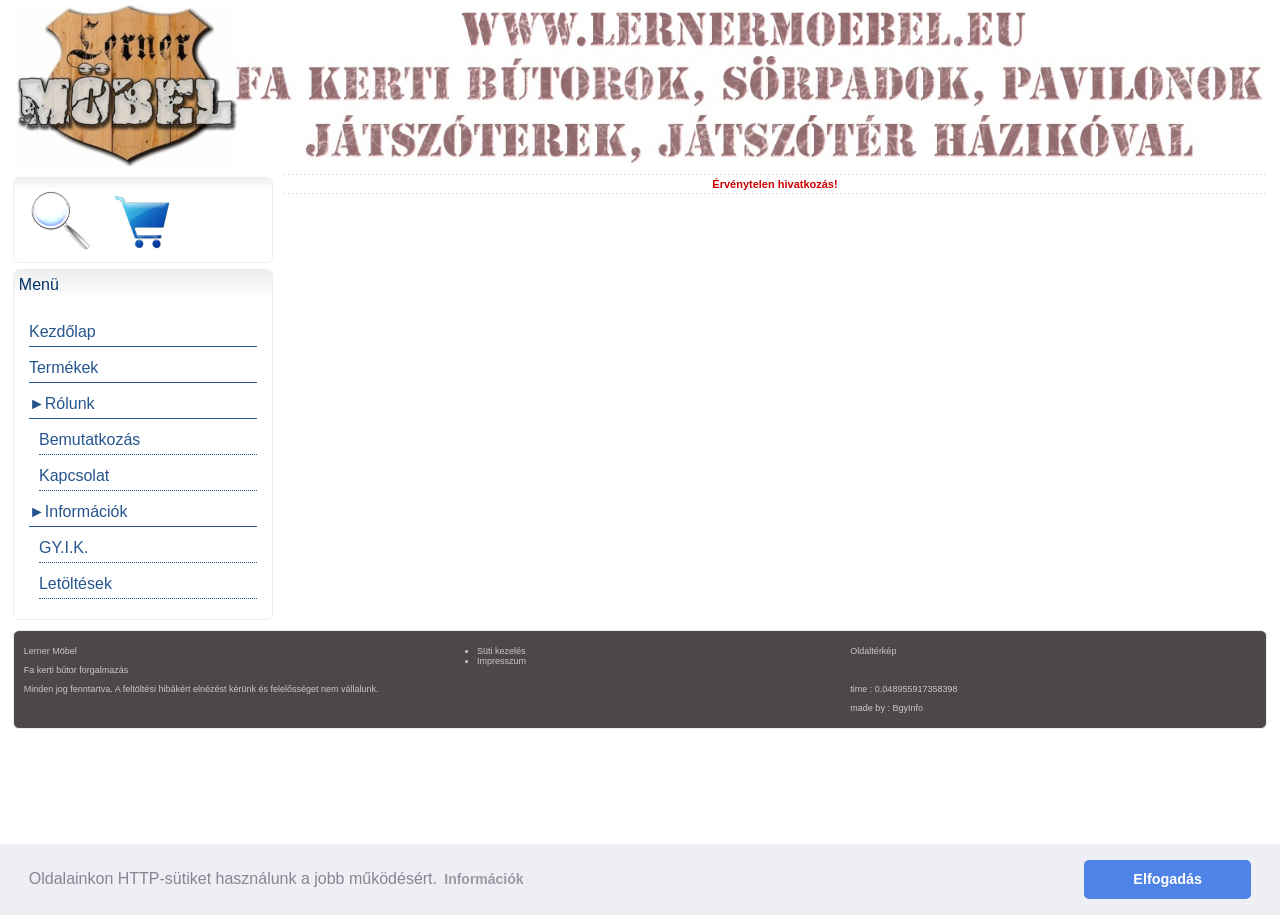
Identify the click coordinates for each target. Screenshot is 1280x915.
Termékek (63, 367)
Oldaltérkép (873, 651)
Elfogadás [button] (1167, 879)
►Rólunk (62, 403)
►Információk (78, 511)
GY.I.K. (64, 547)
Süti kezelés (501, 651)
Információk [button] (483, 879)
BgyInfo (907, 708)
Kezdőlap (62, 331)
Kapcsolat (74, 475)
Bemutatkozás (89, 439)
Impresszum (501, 661)
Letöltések (75, 583)
